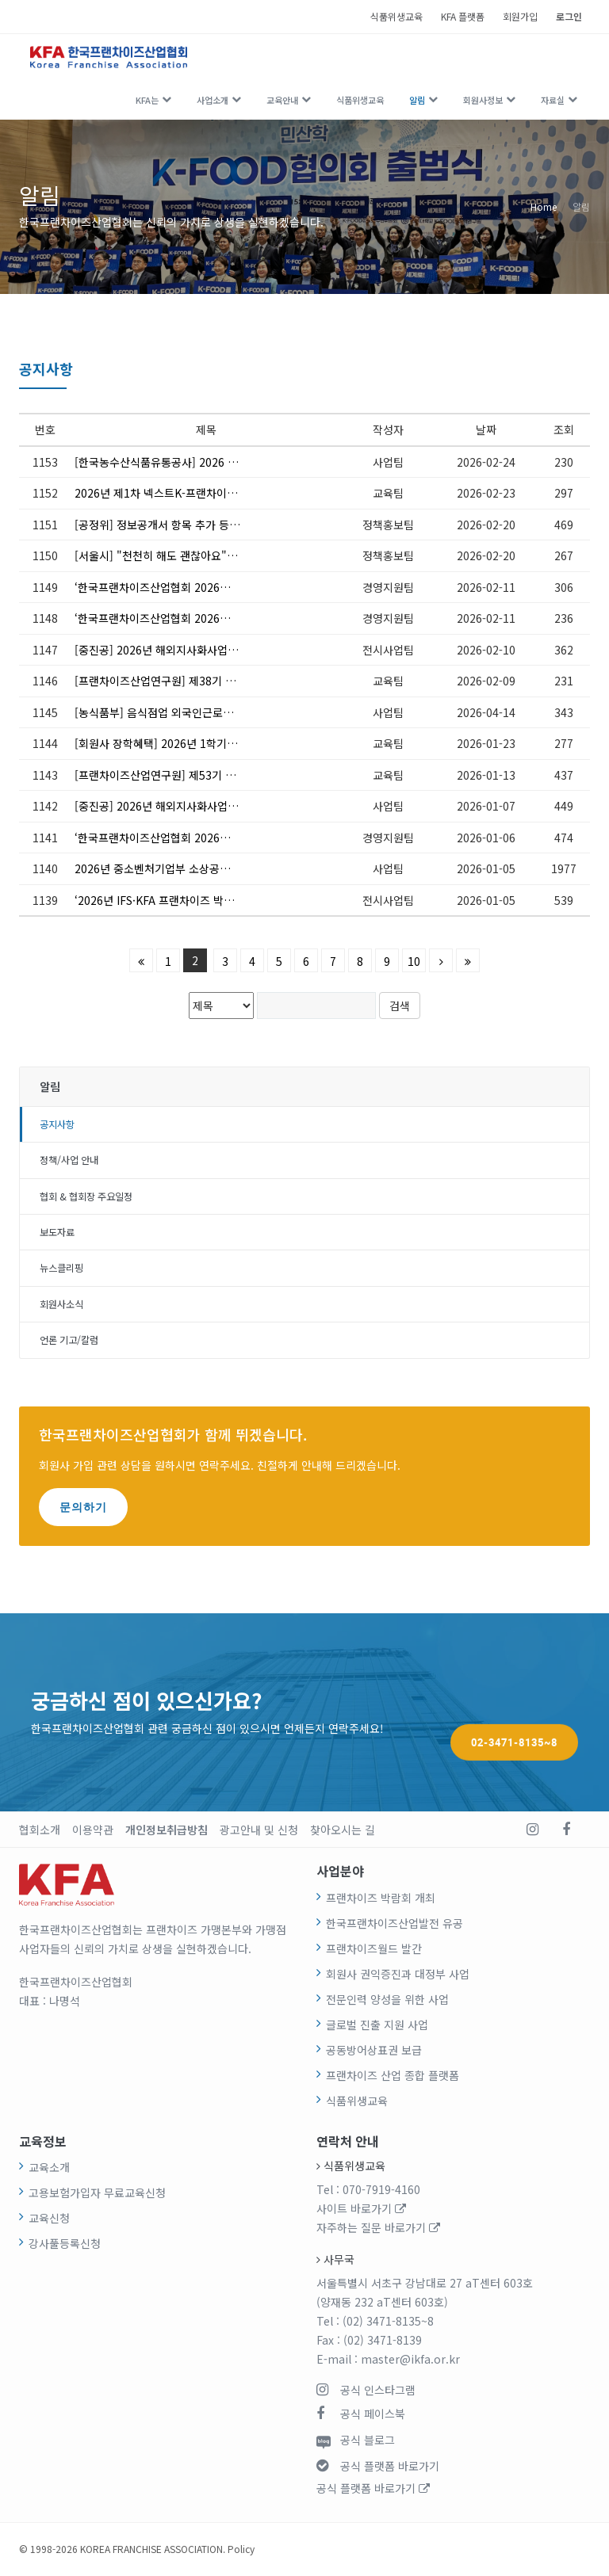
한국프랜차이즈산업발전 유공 (394, 1923)
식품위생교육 (396, 16)
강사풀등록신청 (65, 2243)
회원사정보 (483, 99)
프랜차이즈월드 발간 (374, 1948)
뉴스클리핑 (61, 1268)
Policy (241, 2548)
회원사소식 (61, 1304)
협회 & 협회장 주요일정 (86, 1196)
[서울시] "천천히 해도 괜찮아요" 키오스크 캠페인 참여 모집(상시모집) (186, 555)
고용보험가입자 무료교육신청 (97, 2192)
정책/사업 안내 (69, 1160)
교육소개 (49, 2167)
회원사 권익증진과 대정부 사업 (397, 1974)
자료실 (553, 99)
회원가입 (520, 16)
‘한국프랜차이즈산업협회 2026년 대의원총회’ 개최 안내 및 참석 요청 (186, 587)
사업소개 (212, 99)
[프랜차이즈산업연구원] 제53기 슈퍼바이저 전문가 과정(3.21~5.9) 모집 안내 (186, 775)
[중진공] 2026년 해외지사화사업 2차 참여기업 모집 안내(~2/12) (186, 650)
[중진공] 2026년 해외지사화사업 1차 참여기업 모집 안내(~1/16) (186, 806)
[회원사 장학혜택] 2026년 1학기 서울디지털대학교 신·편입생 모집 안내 (186, 743)
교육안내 (282, 99)
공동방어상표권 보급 (374, 2050)
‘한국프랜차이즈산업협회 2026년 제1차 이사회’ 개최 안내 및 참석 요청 (186, 837)
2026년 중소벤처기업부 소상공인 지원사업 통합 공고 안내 (186, 868)
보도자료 (57, 1232)
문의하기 (83, 1506)
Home (543, 206)
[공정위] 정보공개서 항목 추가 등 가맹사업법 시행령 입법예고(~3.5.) (186, 524)
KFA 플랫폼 (463, 16)
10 (414, 961)
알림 (417, 99)
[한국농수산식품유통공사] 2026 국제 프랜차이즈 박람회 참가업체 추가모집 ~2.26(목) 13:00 (186, 462)
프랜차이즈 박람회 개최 (380, 1898)
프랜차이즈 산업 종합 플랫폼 (392, 2075)
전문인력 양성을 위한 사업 (387, 1999)
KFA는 (147, 99)
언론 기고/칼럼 (69, 1340)
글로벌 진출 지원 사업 (377, 2024)
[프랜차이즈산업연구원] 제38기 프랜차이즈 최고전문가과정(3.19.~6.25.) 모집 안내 (186, 681)
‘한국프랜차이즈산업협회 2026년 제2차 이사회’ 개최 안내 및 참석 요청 (186, 618)
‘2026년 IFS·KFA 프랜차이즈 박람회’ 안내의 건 (185, 900)
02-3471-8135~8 (514, 1711)
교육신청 (49, 2218)
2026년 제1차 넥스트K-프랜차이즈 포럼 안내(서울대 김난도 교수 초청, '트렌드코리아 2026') (186, 493)
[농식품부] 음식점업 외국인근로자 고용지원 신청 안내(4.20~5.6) (186, 712)
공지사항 (57, 1124)
